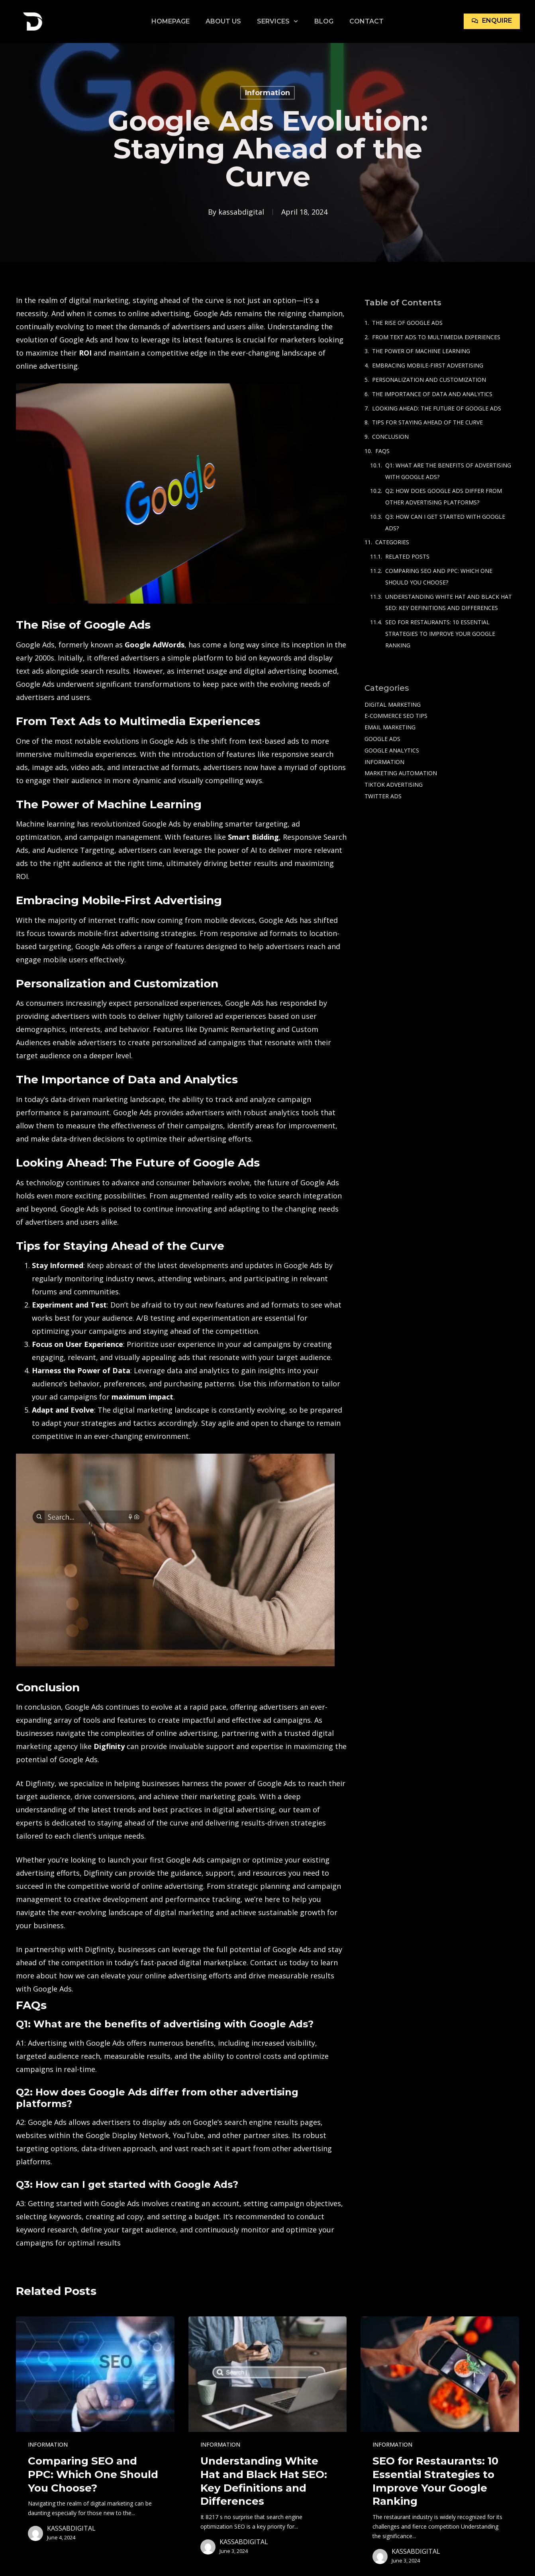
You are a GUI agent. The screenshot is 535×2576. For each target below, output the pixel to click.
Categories (392, 542)
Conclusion (390, 436)
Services (277, 21)
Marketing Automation (401, 773)
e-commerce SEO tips (396, 715)
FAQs (382, 451)
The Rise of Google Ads (407, 322)
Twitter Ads (383, 796)
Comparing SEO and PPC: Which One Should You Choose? (438, 576)
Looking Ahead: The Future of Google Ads (436, 408)
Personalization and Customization (429, 379)
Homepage (170, 21)
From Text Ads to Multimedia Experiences (436, 337)
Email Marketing (390, 727)
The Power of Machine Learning (421, 351)
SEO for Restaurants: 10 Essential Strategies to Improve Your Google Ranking (440, 633)
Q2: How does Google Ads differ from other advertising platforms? (443, 496)
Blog (323, 21)
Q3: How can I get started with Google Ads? (445, 522)
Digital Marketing (393, 704)
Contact (366, 21)
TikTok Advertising (394, 784)
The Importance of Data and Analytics (432, 394)
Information (267, 92)
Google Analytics (392, 750)
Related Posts (407, 556)
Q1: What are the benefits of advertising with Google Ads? (448, 471)
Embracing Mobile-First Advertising (427, 365)
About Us (223, 21)
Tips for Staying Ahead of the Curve (427, 422)
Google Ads (382, 739)
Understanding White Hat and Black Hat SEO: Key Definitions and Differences (448, 602)
